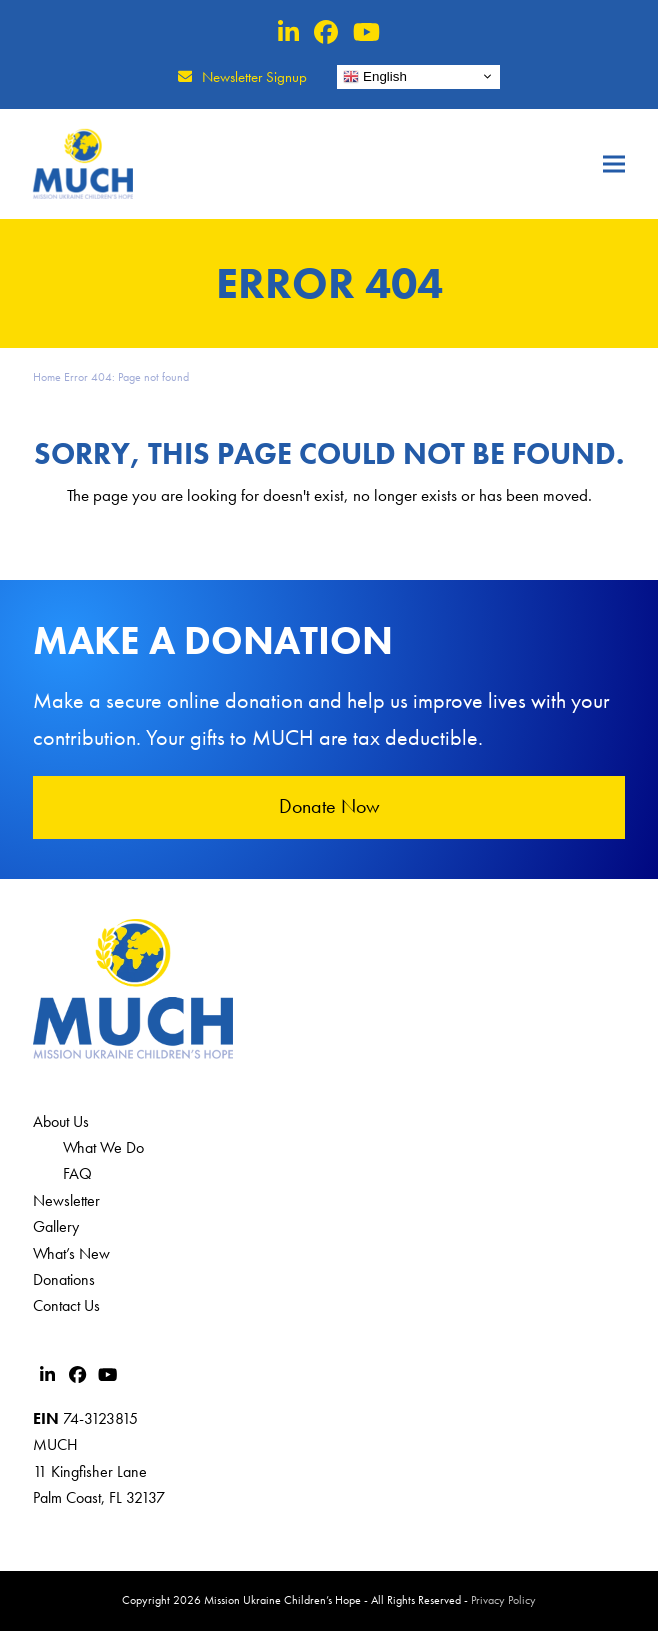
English (374, 76)
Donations (64, 1279)
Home (47, 377)
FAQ (77, 1173)
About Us (61, 1121)
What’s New (71, 1253)
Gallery (56, 1226)
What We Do (103, 1147)
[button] (614, 163)
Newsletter (66, 1200)
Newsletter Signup (254, 77)
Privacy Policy (503, 1600)
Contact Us (66, 1305)
